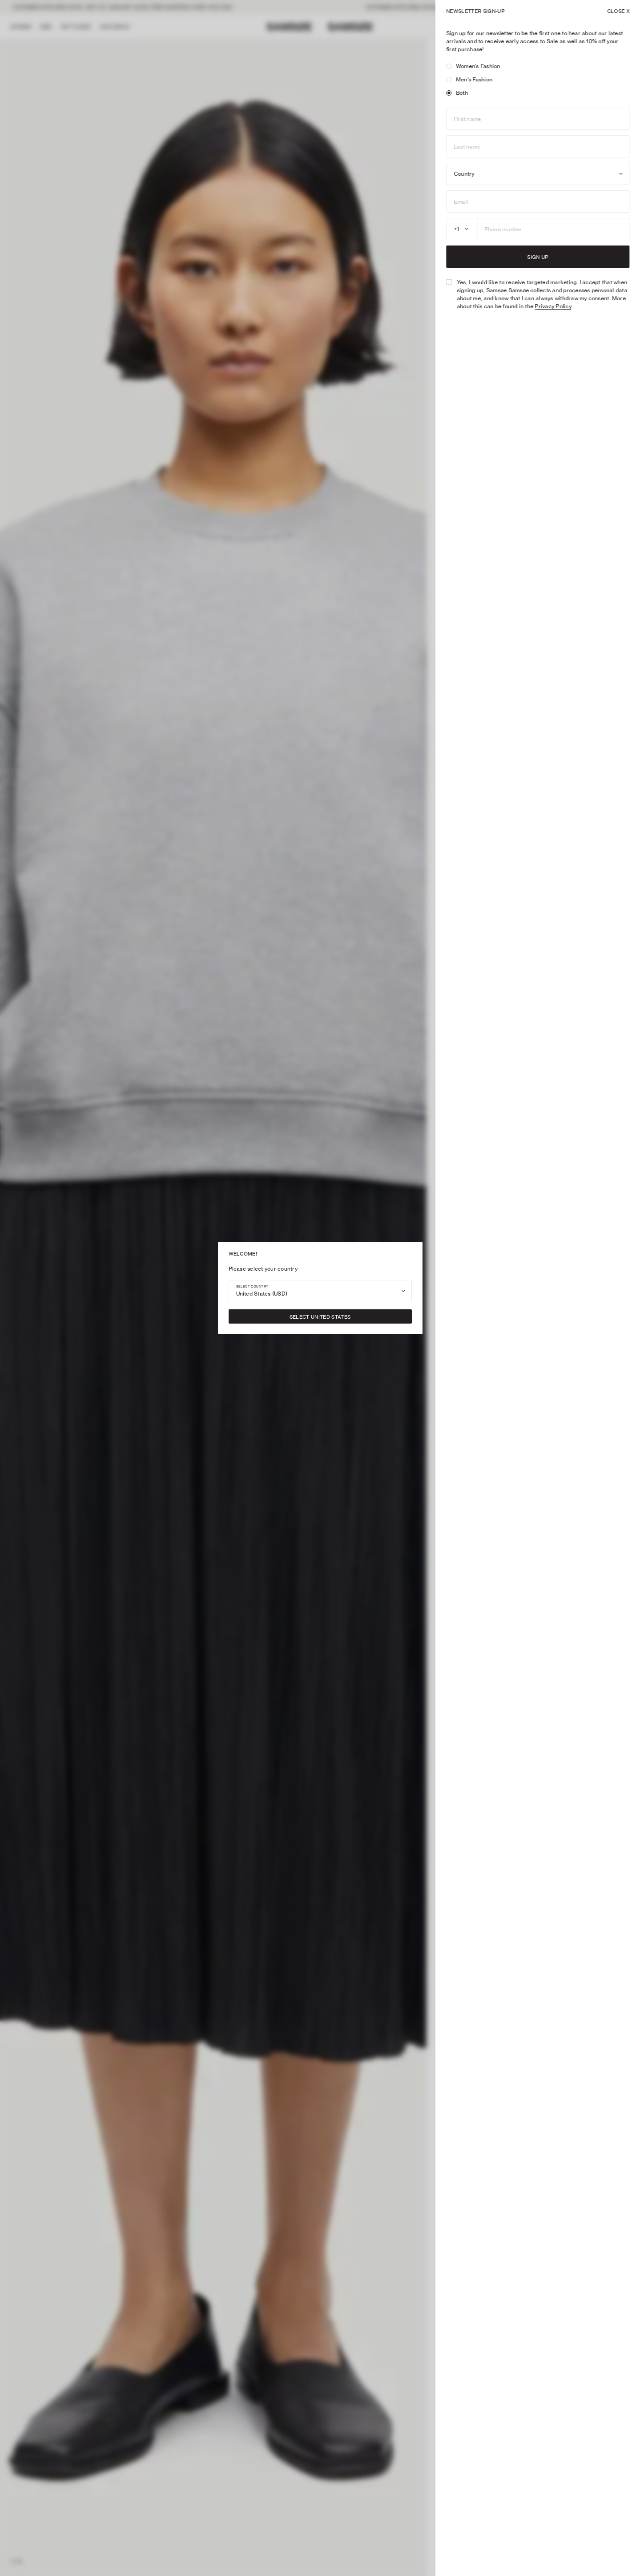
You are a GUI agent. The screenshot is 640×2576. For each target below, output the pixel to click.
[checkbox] (448, 282)
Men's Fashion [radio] (469, 79)
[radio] (448, 66)
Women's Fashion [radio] (473, 66)
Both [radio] (457, 92)
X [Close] (618, 11)
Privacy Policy (553, 306)
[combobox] (320, 1291)
